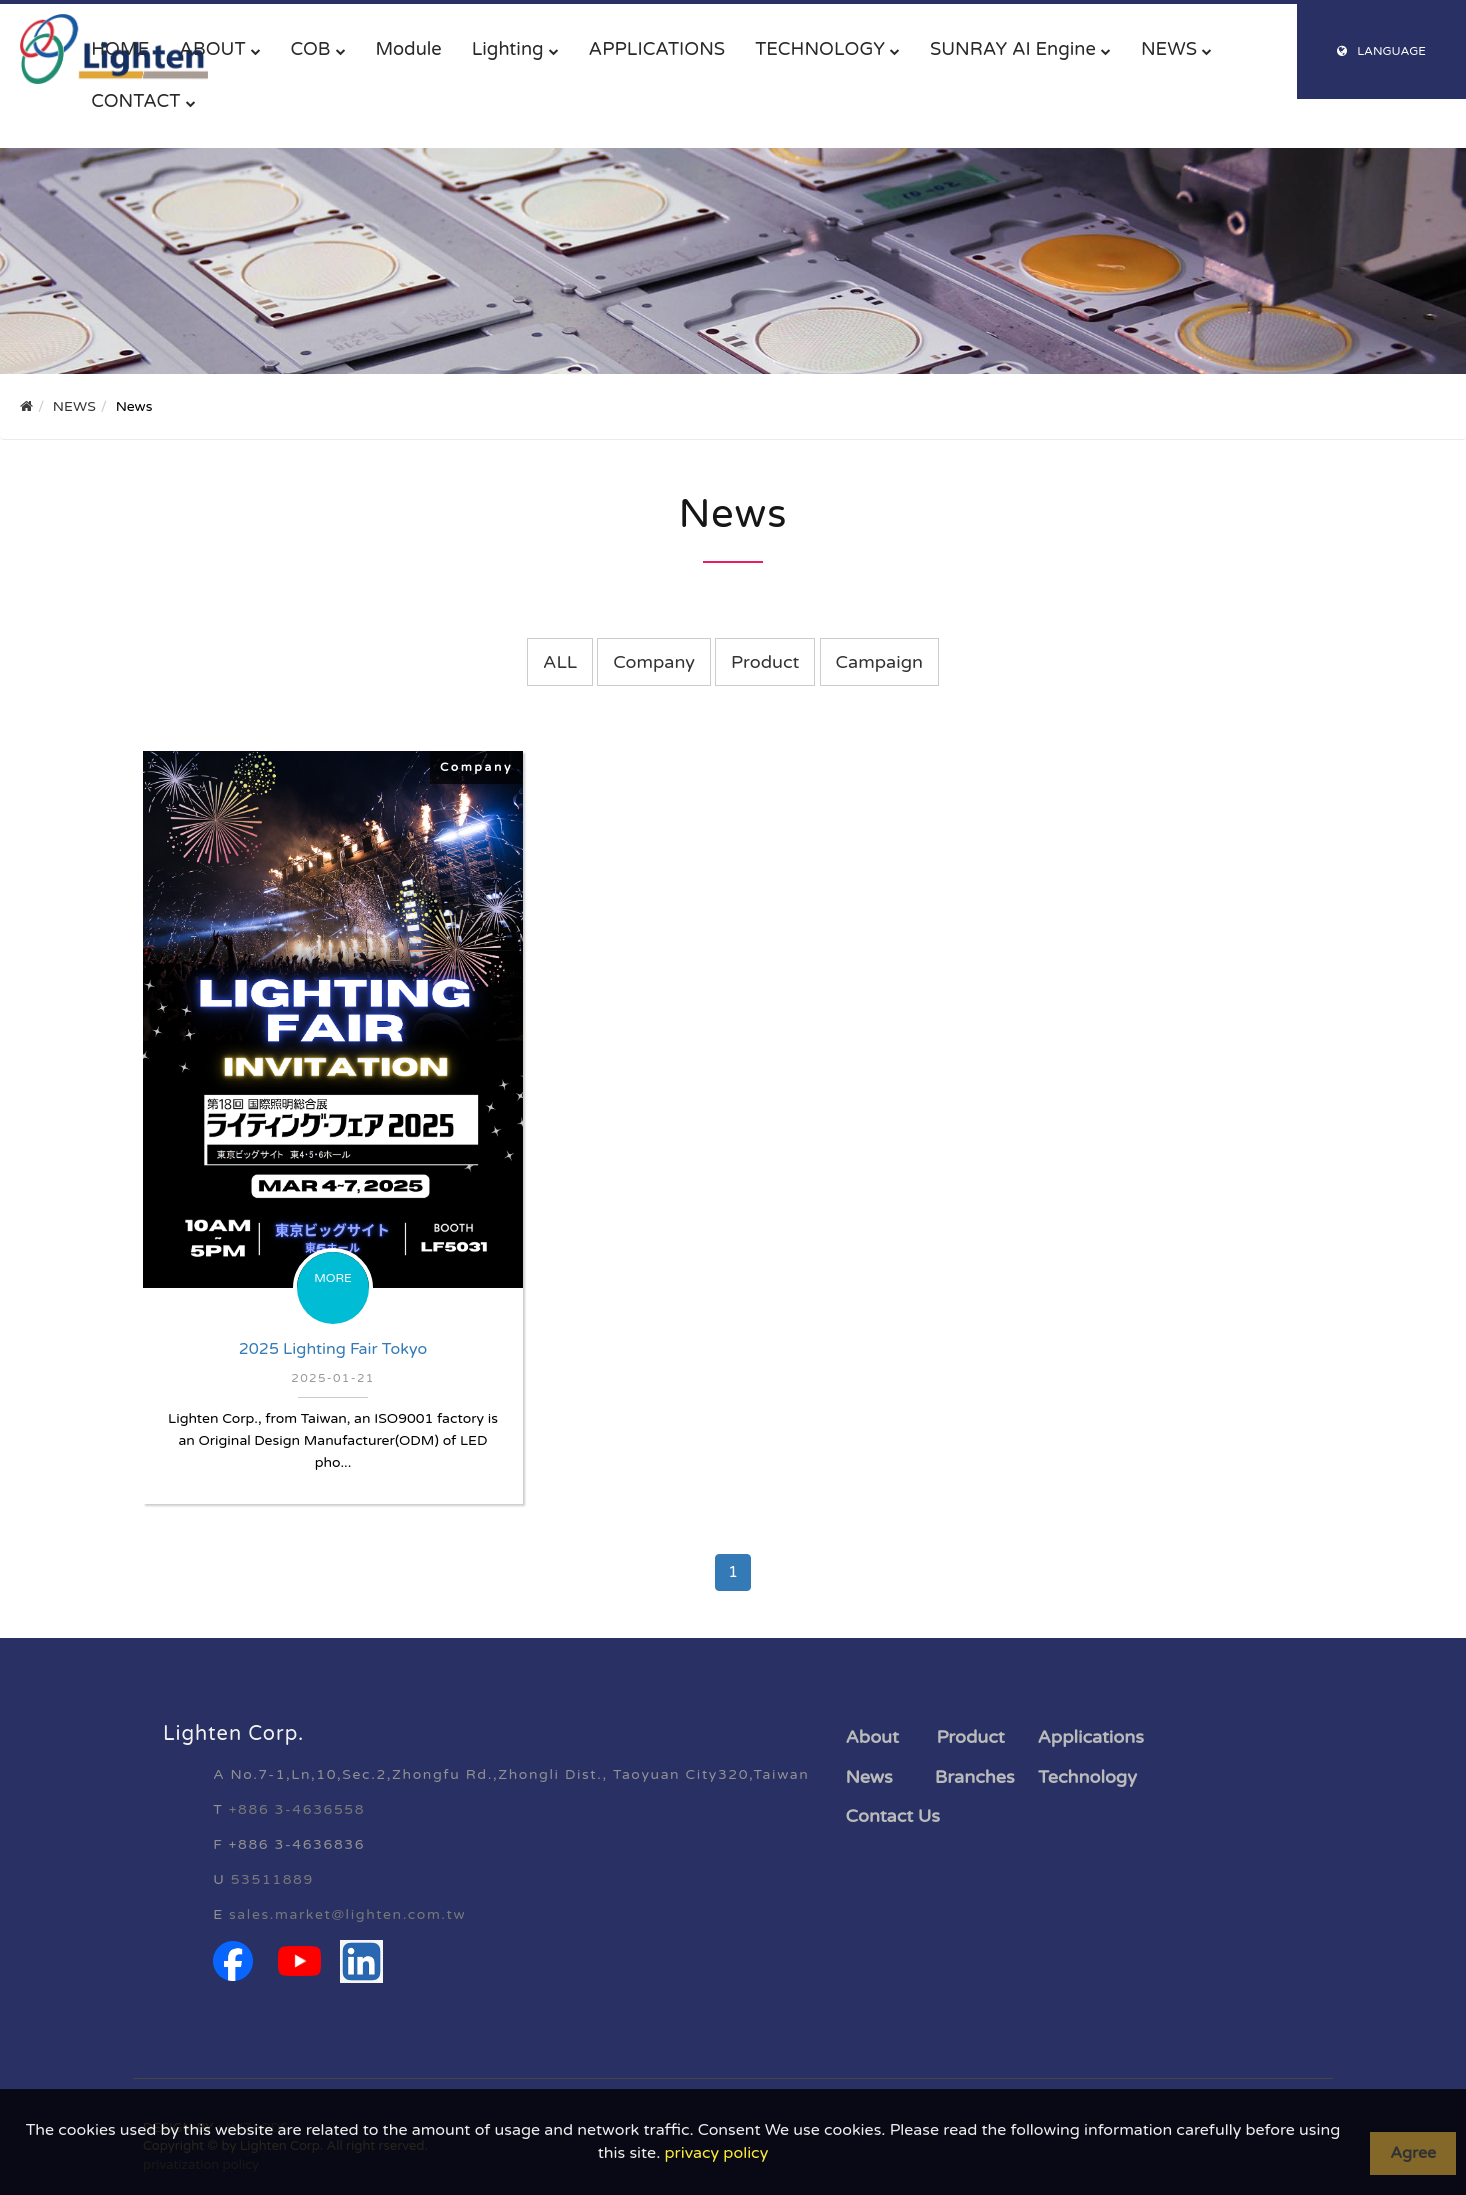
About (872, 1737)
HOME (120, 49)
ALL (560, 662)
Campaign (879, 662)
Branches (975, 1777)
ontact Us (899, 1816)
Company (654, 662)
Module (409, 49)
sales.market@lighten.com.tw (347, 1914)
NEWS (1169, 49)
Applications (1091, 1737)
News (869, 1777)
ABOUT (212, 49)
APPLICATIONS (657, 49)
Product (765, 662)
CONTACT (135, 101)
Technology (1087, 1777)
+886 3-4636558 (297, 1809)
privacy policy (716, 2153)
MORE (333, 1278)
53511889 (272, 1879)
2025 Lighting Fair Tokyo (333, 1349)
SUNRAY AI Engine (1013, 49)
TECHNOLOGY (820, 49)
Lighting (508, 49)
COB (311, 49)
